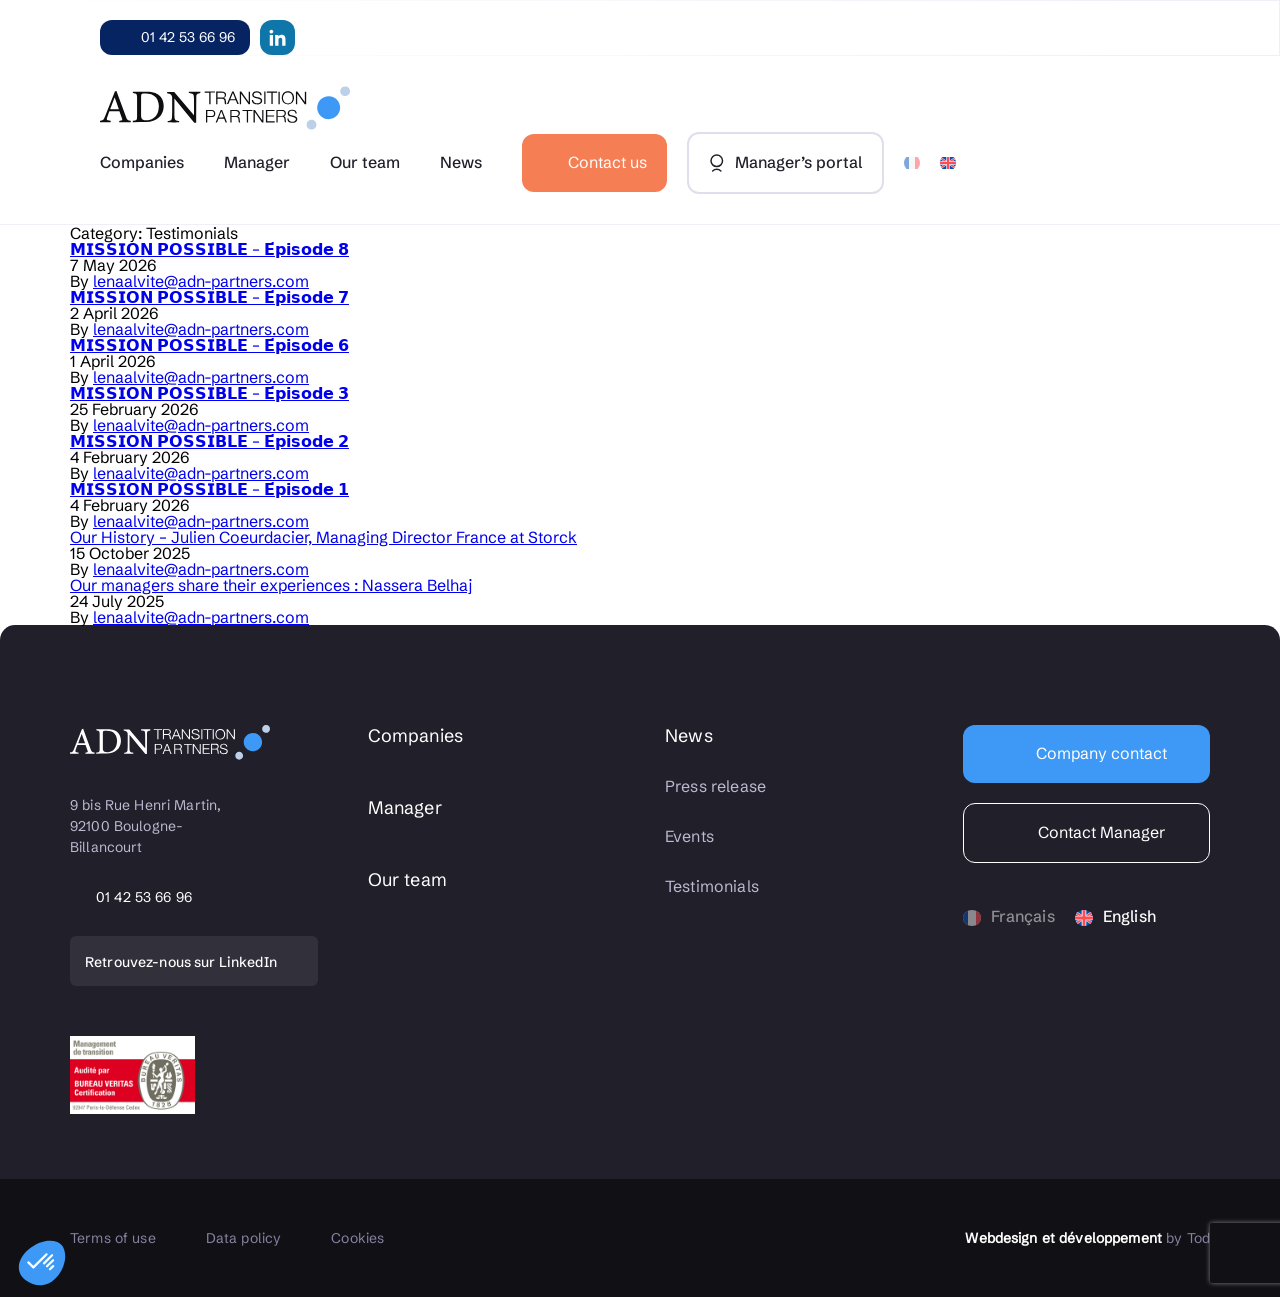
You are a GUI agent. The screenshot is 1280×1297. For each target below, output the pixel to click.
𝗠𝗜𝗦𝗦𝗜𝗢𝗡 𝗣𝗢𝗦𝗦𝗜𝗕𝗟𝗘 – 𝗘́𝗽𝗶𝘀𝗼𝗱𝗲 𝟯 (209, 393)
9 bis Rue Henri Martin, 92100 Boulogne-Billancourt (147, 826)
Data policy (244, 1238)
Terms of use (113, 1238)
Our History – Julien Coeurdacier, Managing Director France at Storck (323, 537)
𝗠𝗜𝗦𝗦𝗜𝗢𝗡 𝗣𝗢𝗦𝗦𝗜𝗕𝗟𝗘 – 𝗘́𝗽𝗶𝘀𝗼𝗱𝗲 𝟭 (209, 489)
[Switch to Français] (1009, 917)
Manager (257, 162)
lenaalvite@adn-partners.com (201, 281)
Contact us (607, 162)
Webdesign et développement (1063, 1238)
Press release (715, 786)
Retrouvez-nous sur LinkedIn (181, 962)
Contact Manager (1099, 832)
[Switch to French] (912, 163)
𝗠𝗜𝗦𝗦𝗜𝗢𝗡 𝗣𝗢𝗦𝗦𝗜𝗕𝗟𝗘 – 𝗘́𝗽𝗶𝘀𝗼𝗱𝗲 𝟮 (209, 441)
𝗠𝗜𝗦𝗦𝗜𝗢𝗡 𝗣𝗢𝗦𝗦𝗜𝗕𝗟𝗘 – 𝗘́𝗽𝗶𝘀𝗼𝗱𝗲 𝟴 (209, 249)
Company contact (1099, 753)
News (461, 162)
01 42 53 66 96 (188, 37)
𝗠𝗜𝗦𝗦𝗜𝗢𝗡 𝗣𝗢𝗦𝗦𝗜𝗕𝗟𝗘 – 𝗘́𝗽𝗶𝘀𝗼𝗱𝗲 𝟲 (209, 345)
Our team (365, 162)
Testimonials (712, 886)
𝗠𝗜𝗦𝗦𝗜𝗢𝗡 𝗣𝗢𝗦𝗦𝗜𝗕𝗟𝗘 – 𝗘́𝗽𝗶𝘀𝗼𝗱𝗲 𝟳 (209, 297)
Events (689, 836)
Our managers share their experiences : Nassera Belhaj (271, 585)
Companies (142, 162)
